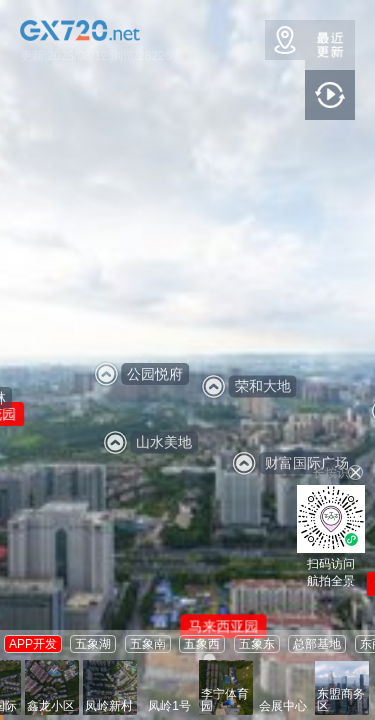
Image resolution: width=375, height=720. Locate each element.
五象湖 (93, 644)
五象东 (257, 644)
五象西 (202, 644)
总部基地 (317, 644)
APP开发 (33, 644)
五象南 (148, 644)
